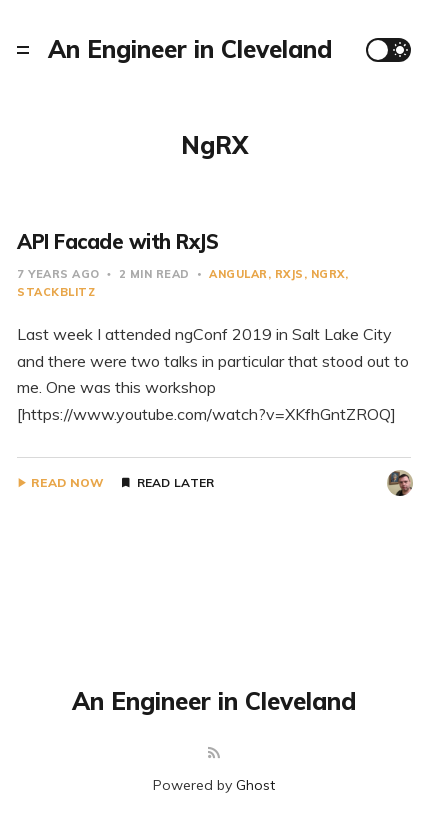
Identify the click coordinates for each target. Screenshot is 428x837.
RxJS (289, 274)
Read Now (67, 483)
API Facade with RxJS (117, 241)
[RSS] (214, 753)
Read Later (176, 483)
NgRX (328, 274)
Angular (238, 274)
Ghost (255, 785)
